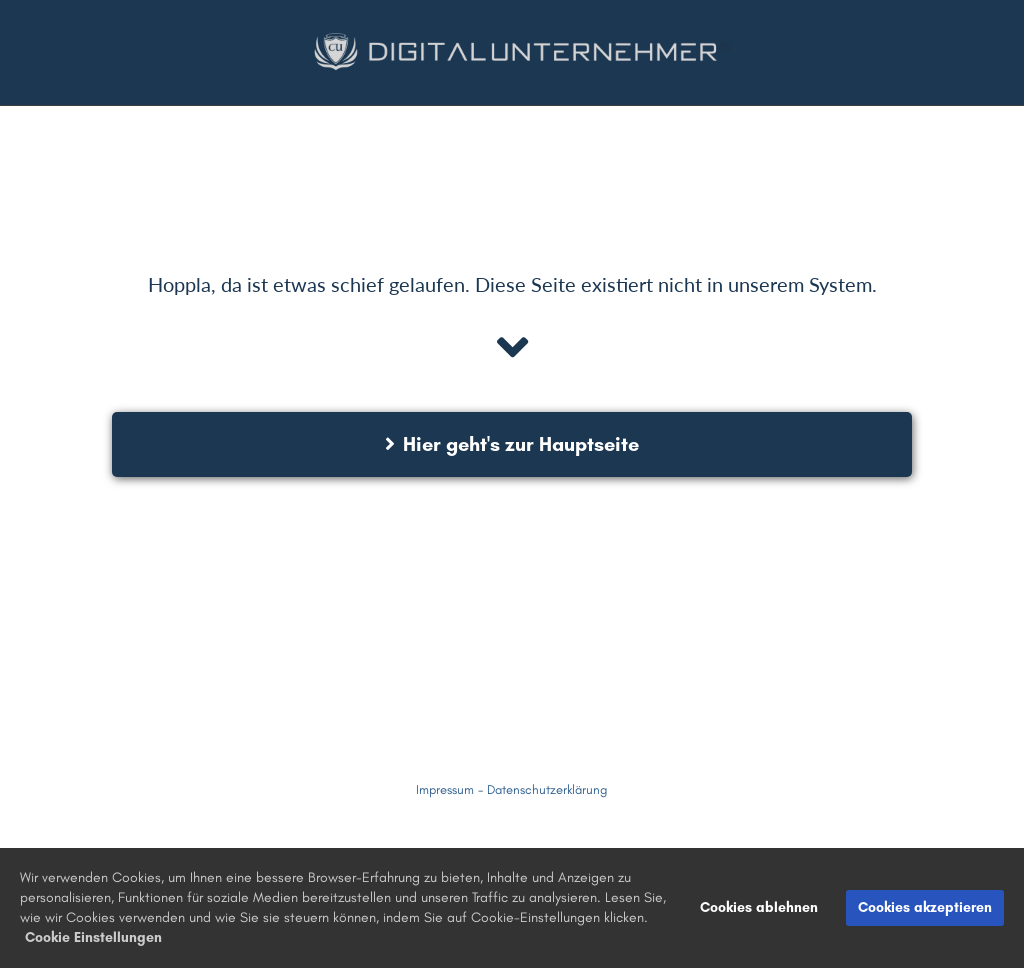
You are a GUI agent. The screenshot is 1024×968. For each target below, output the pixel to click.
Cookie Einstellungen (93, 937)
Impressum (445, 789)
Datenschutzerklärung (547, 789)
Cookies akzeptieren (925, 907)
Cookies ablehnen (759, 907)
